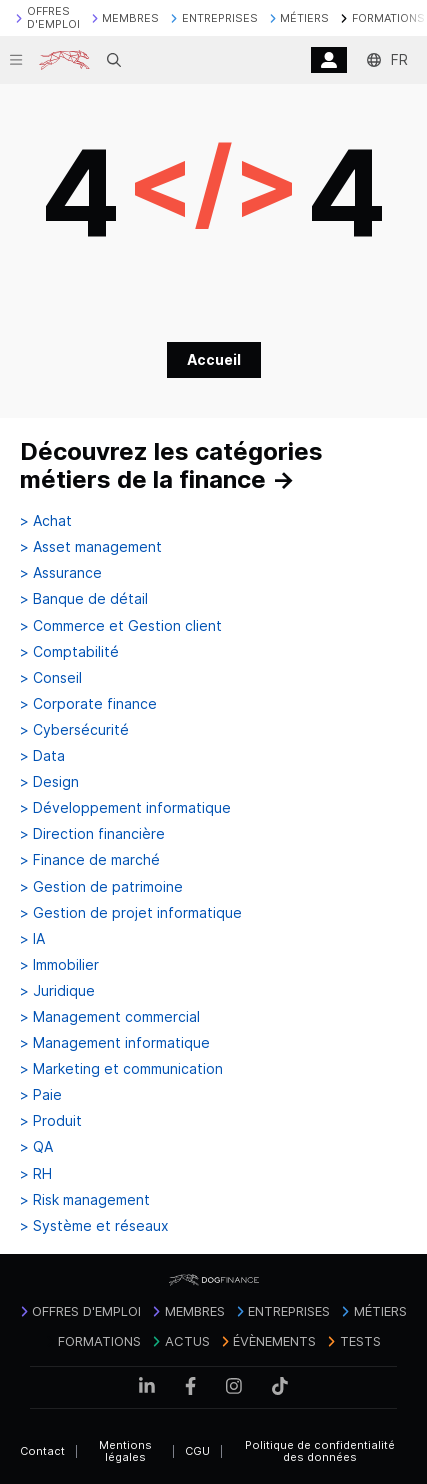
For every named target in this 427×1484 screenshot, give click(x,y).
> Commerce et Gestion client (121, 626)
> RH (36, 1174)
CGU (197, 1451)
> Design (49, 782)
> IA (32, 939)
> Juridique (57, 991)
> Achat (46, 521)
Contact (42, 1451)
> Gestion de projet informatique (131, 913)
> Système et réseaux (94, 1226)
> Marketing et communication (121, 1069)
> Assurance (61, 573)
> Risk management (85, 1200)
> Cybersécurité (74, 730)
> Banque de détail (84, 599)
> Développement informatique (125, 808)
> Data (42, 756)
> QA (36, 1147)
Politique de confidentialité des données (320, 1451)
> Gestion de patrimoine (101, 887)
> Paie (41, 1095)
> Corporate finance (88, 704)
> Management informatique (115, 1043)
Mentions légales (125, 1451)
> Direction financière (92, 834)
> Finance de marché (90, 860)
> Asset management (91, 547)
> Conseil (51, 678)
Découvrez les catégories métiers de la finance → (171, 465)
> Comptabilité (69, 652)
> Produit (51, 1121)
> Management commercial (110, 1017)
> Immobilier (59, 965)
